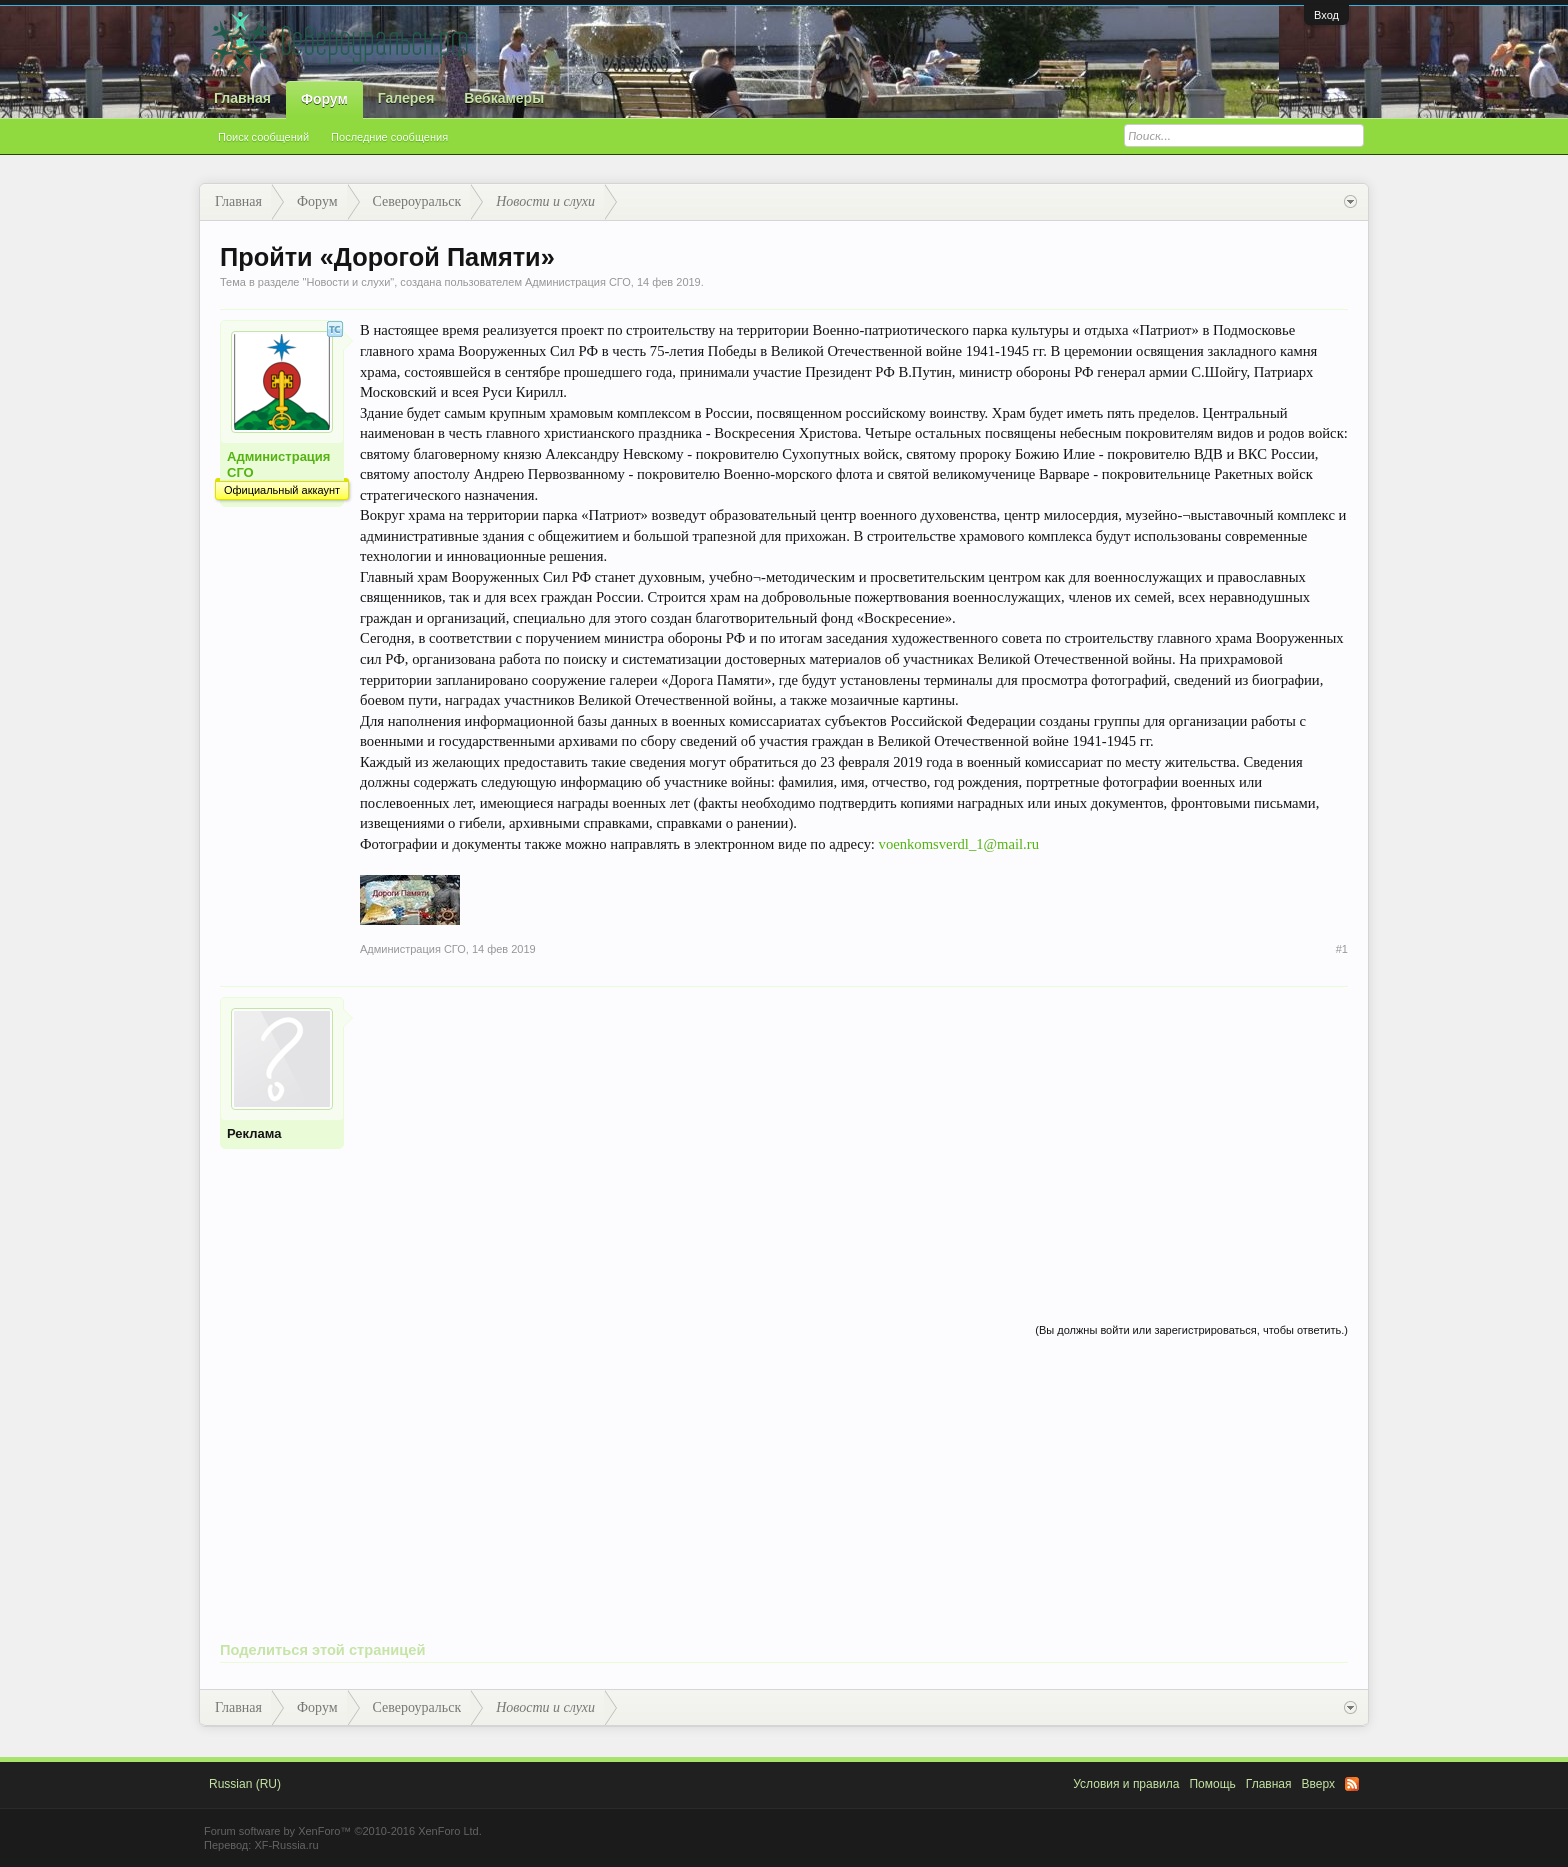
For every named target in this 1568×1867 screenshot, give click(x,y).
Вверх (1318, 1784)
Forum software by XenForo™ (343, 1831)
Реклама (254, 1133)
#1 (1342, 949)
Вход (1326, 15)
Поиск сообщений (263, 137)
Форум (324, 99)
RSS (1352, 1784)
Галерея (406, 98)
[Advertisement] (854, 1137)
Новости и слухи (348, 282)
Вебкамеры (504, 98)
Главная (242, 98)
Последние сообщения (389, 137)
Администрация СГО (578, 282)
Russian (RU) (245, 1784)
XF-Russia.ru (286, 1845)
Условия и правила (1126, 1784)
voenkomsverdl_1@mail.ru (959, 844)
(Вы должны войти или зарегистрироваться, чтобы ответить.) (1191, 1330)
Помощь (1212, 1784)
